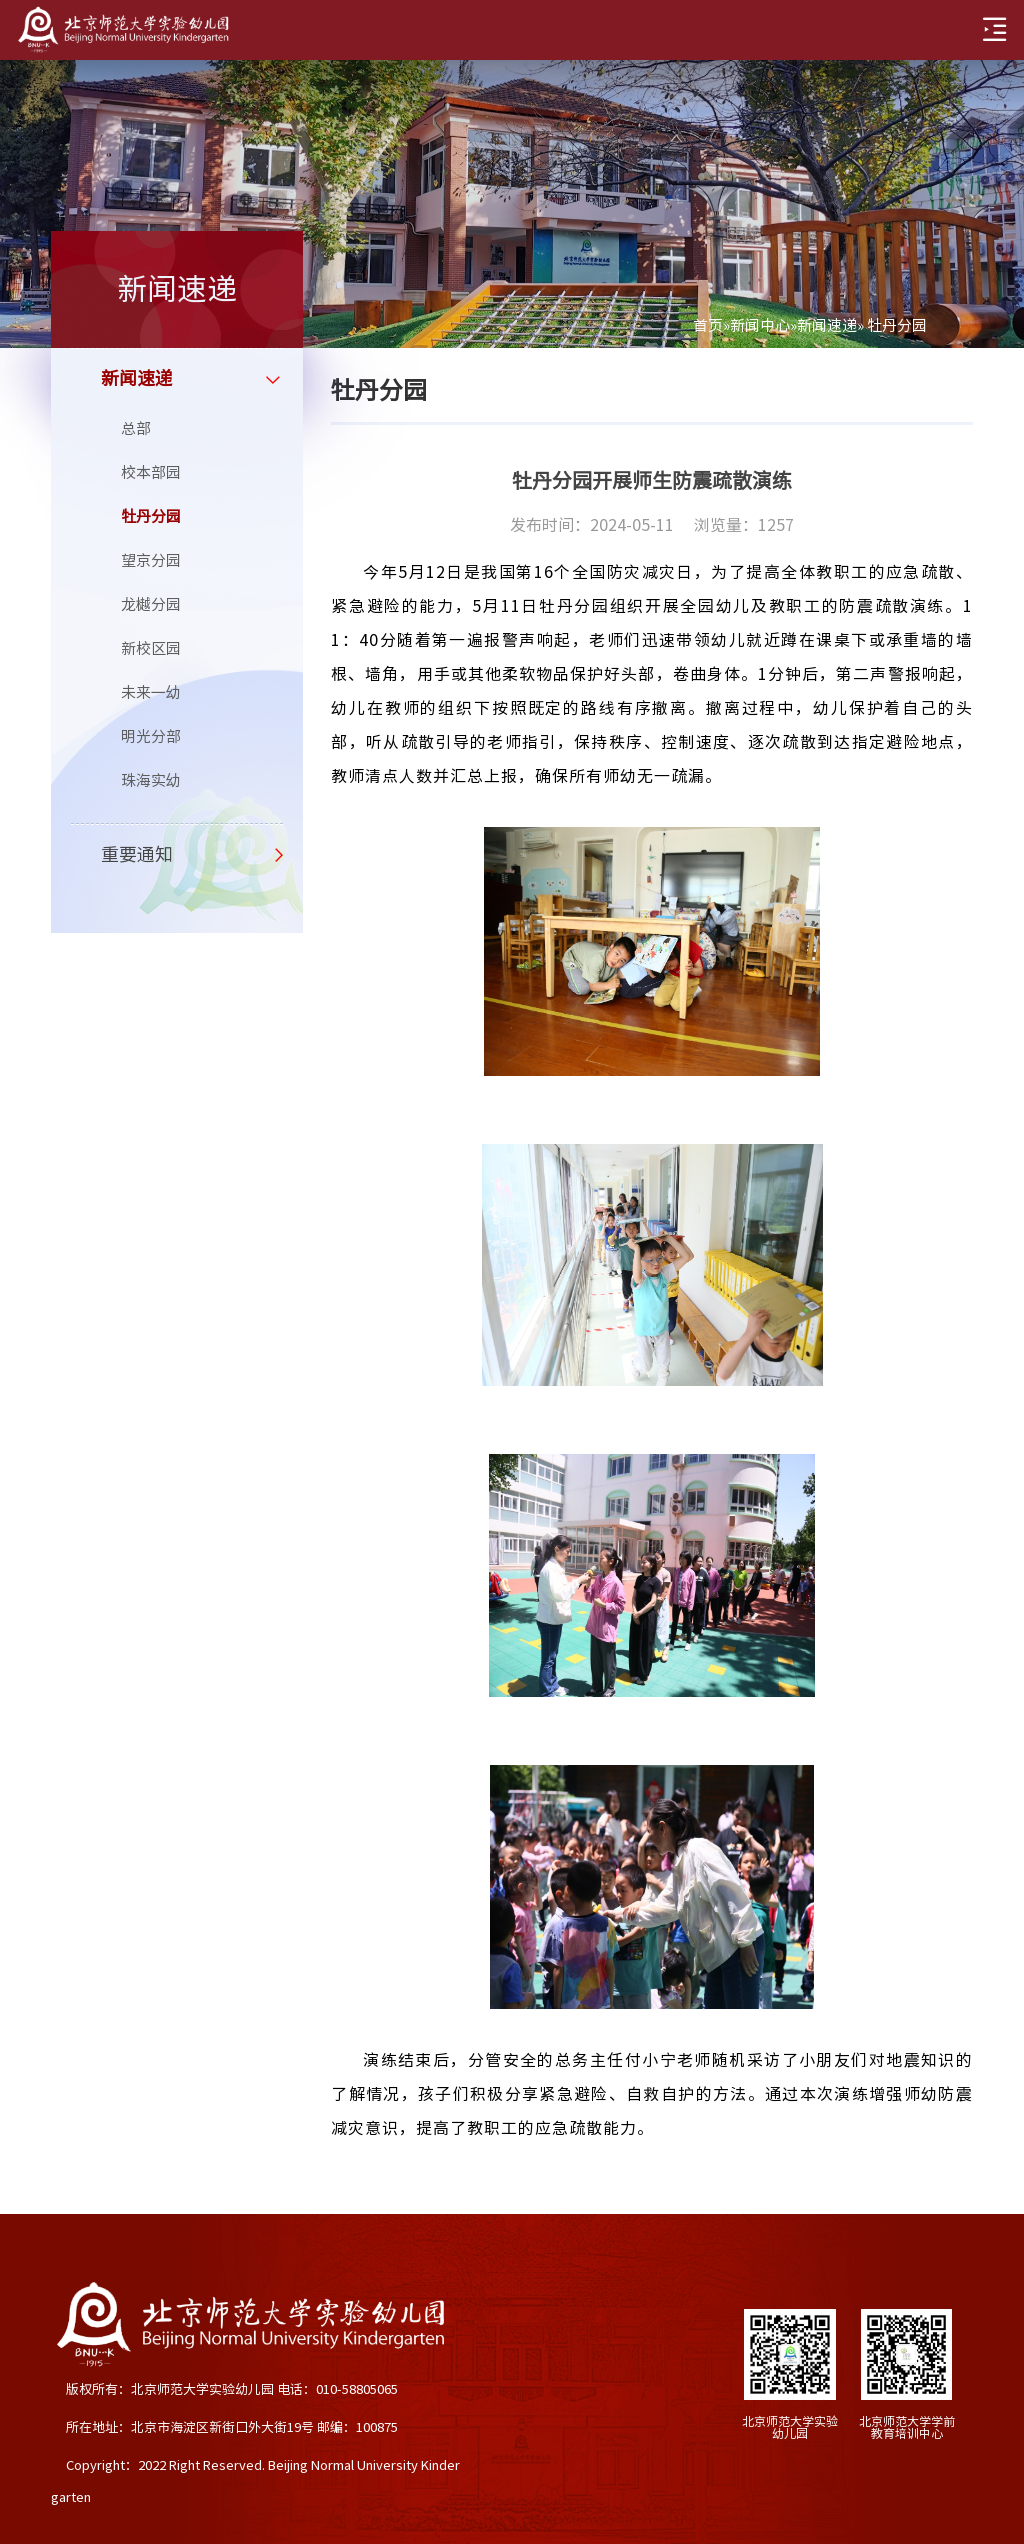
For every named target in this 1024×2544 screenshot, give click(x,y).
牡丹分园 (151, 516)
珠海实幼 (151, 780)
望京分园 (151, 560)
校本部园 (151, 472)
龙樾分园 (151, 604)
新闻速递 (827, 325)
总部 (136, 428)
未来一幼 (151, 692)
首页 (708, 325)
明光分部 (151, 736)
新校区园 (151, 648)
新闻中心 (760, 325)
